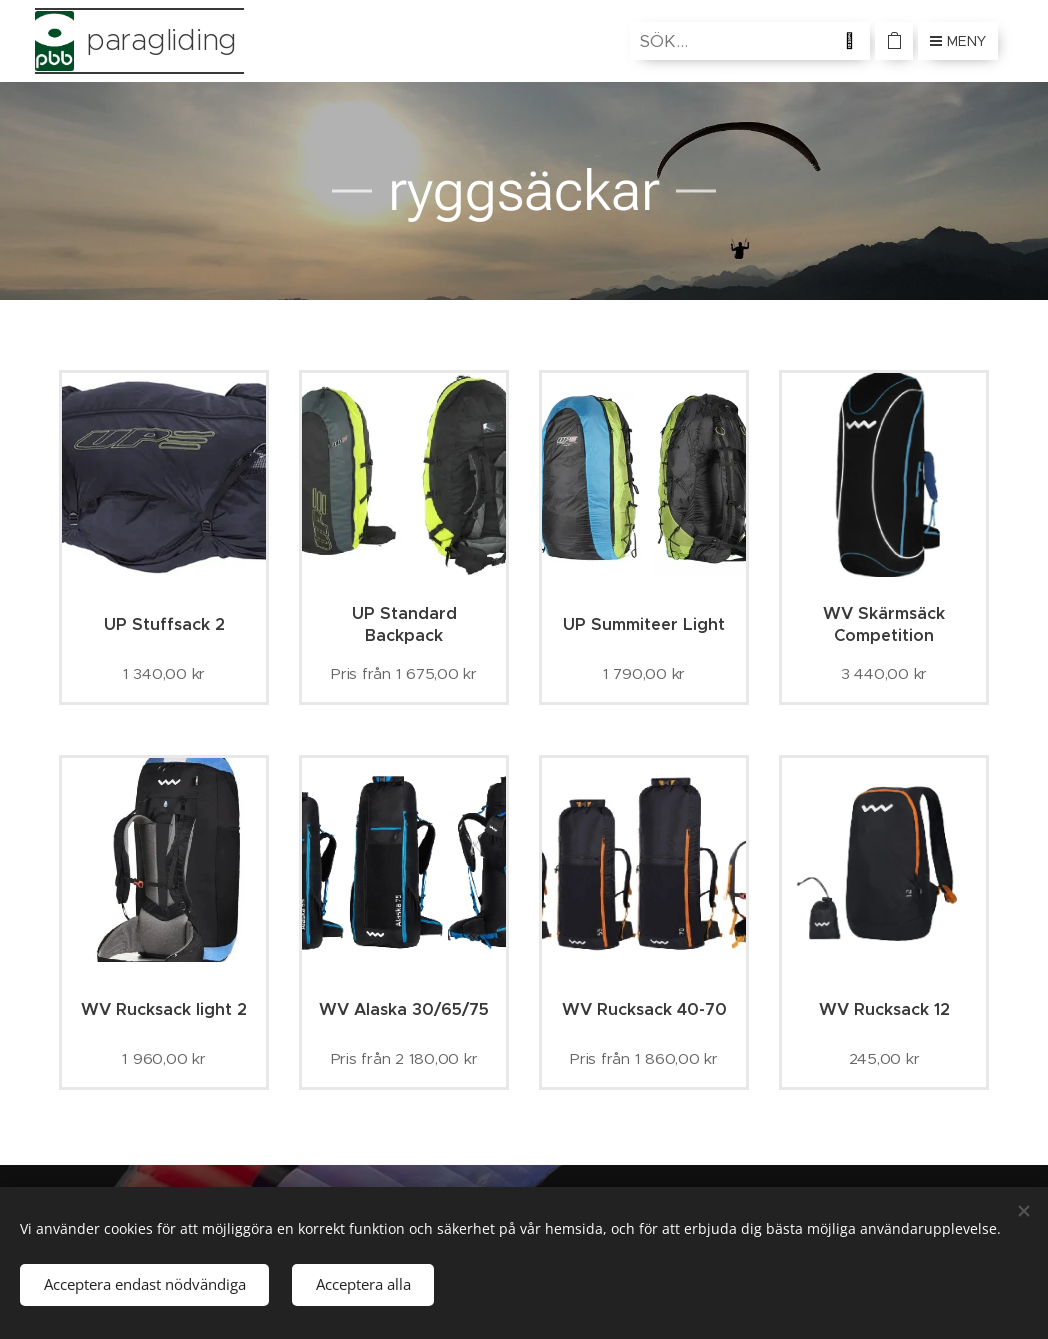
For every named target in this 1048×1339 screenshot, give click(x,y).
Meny (958, 41)
